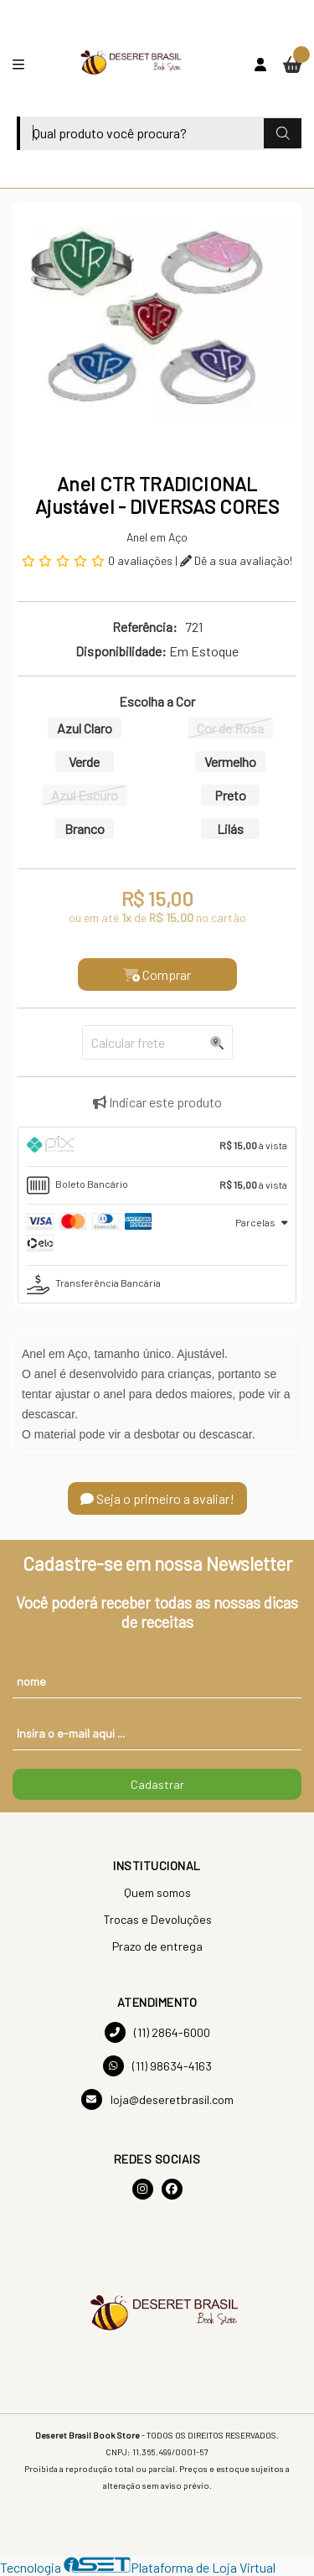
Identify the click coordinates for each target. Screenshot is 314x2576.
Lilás (230, 829)
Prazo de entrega (157, 1946)
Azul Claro (84, 728)
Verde (84, 762)
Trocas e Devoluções (157, 1919)
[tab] (157, 1146)
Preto (230, 795)
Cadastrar (157, 1784)
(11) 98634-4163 (157, 2065)
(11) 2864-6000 (157, 2032)
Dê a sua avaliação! (236, 560)
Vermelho (230, 762)
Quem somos (157, 1892)
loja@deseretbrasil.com (157, 2099)
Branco (84, 829)
